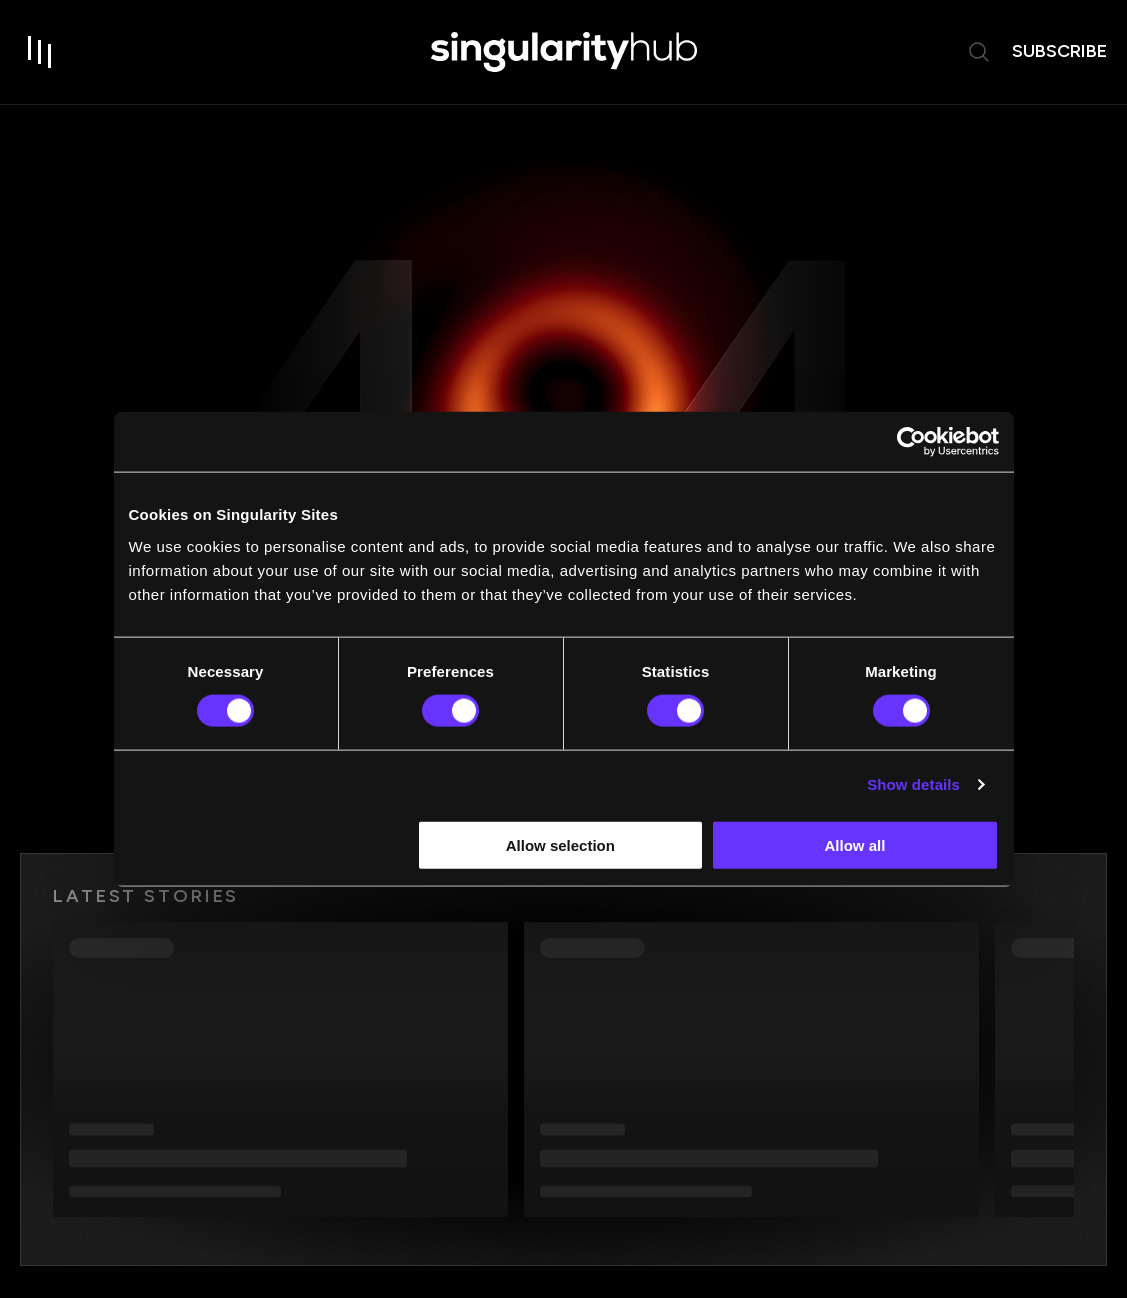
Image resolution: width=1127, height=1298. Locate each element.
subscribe (1059, 51)
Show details (913, 784)
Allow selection (560, 844)
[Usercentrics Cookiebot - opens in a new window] (911, 442)
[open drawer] (40, 52)
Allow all (855, 844)
